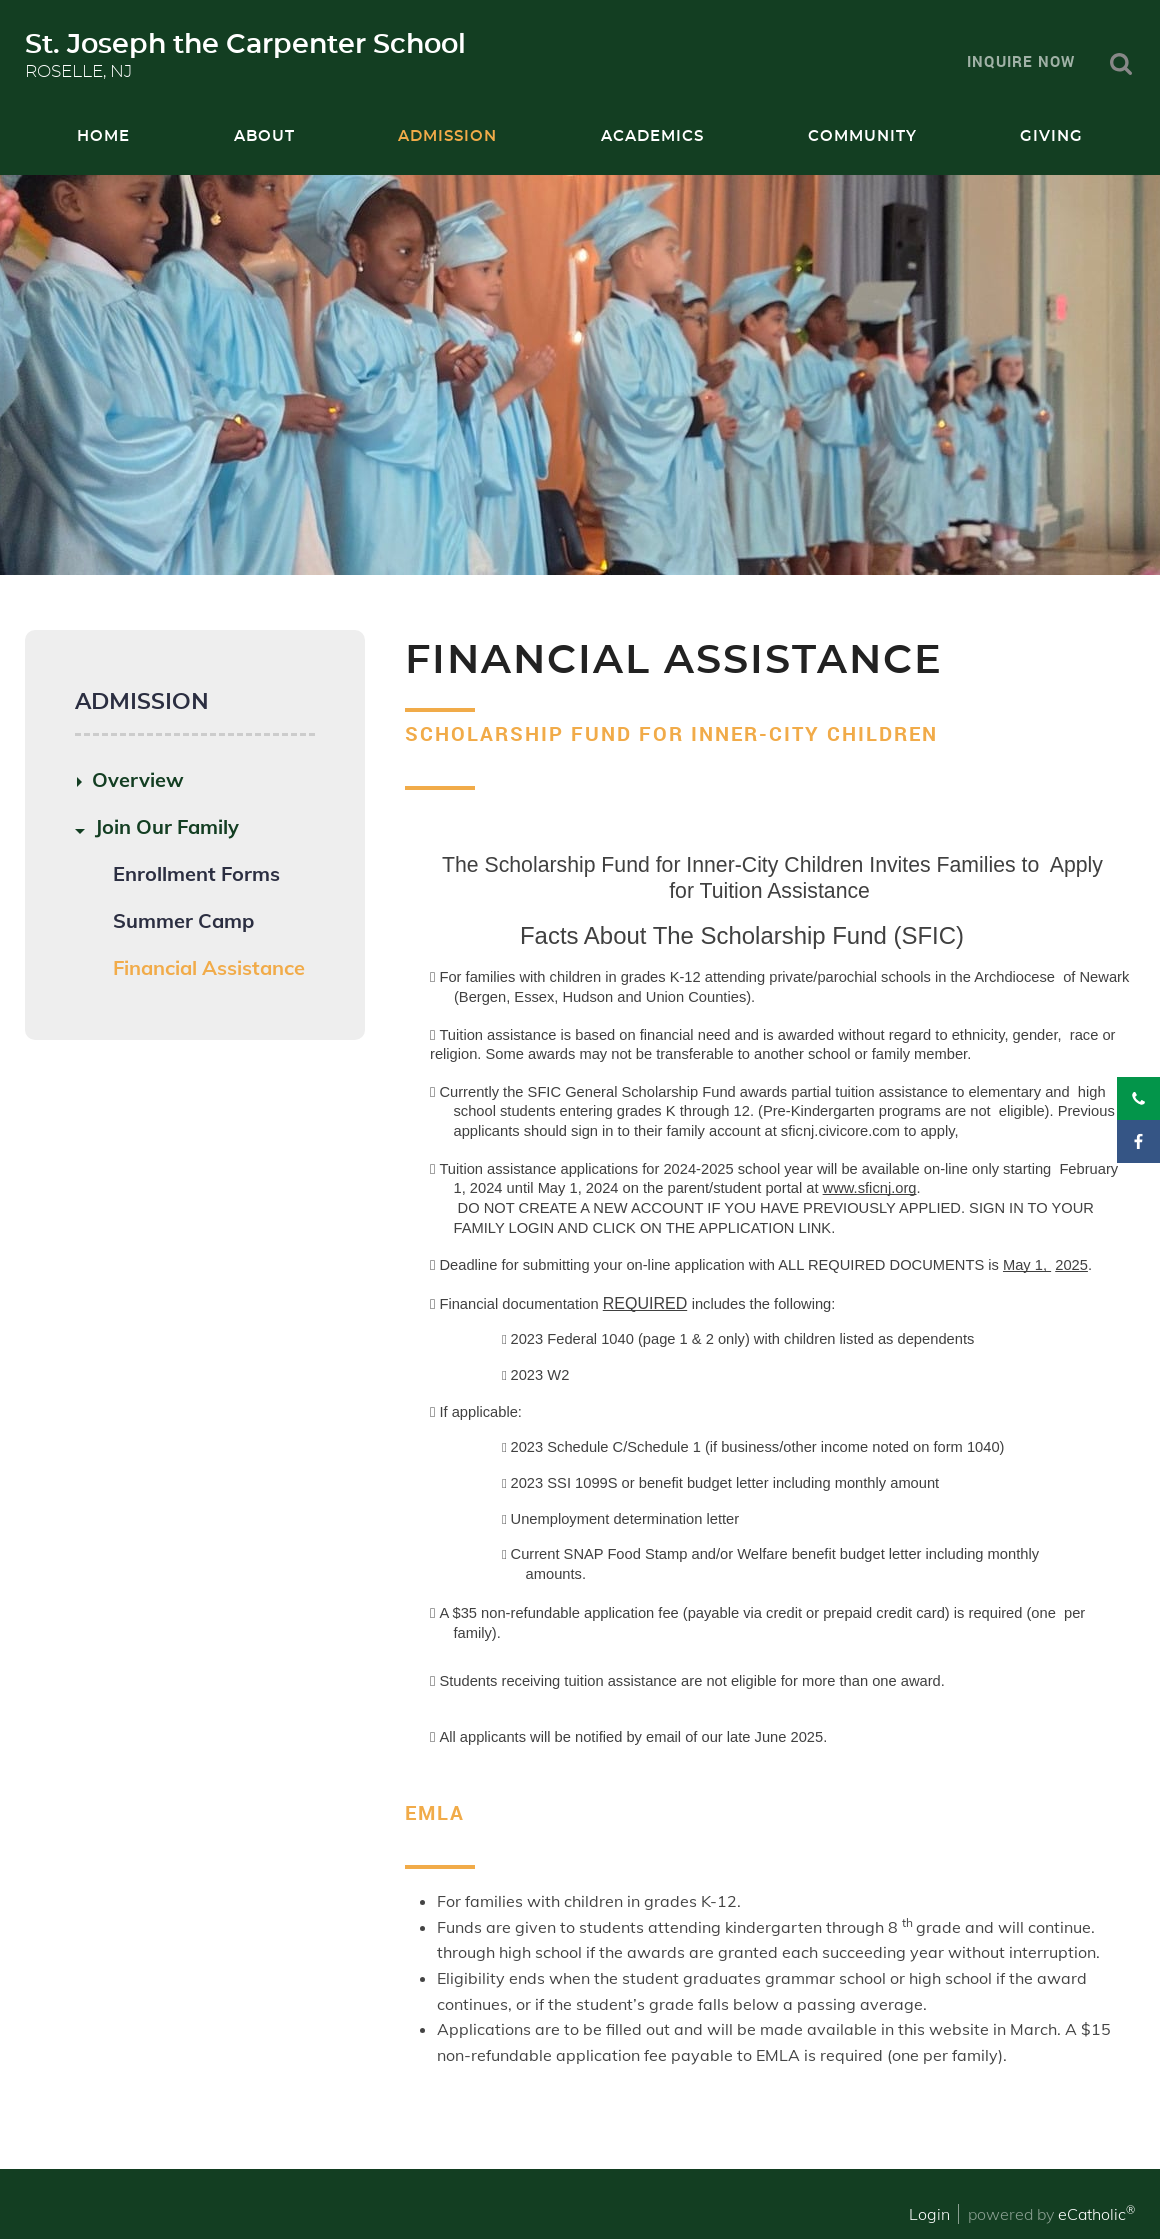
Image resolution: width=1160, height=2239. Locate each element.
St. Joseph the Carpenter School (245, 44)
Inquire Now (1021, 61)
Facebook (1138, 1141)
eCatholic (1096, 2214)
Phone (1138, 1098)
